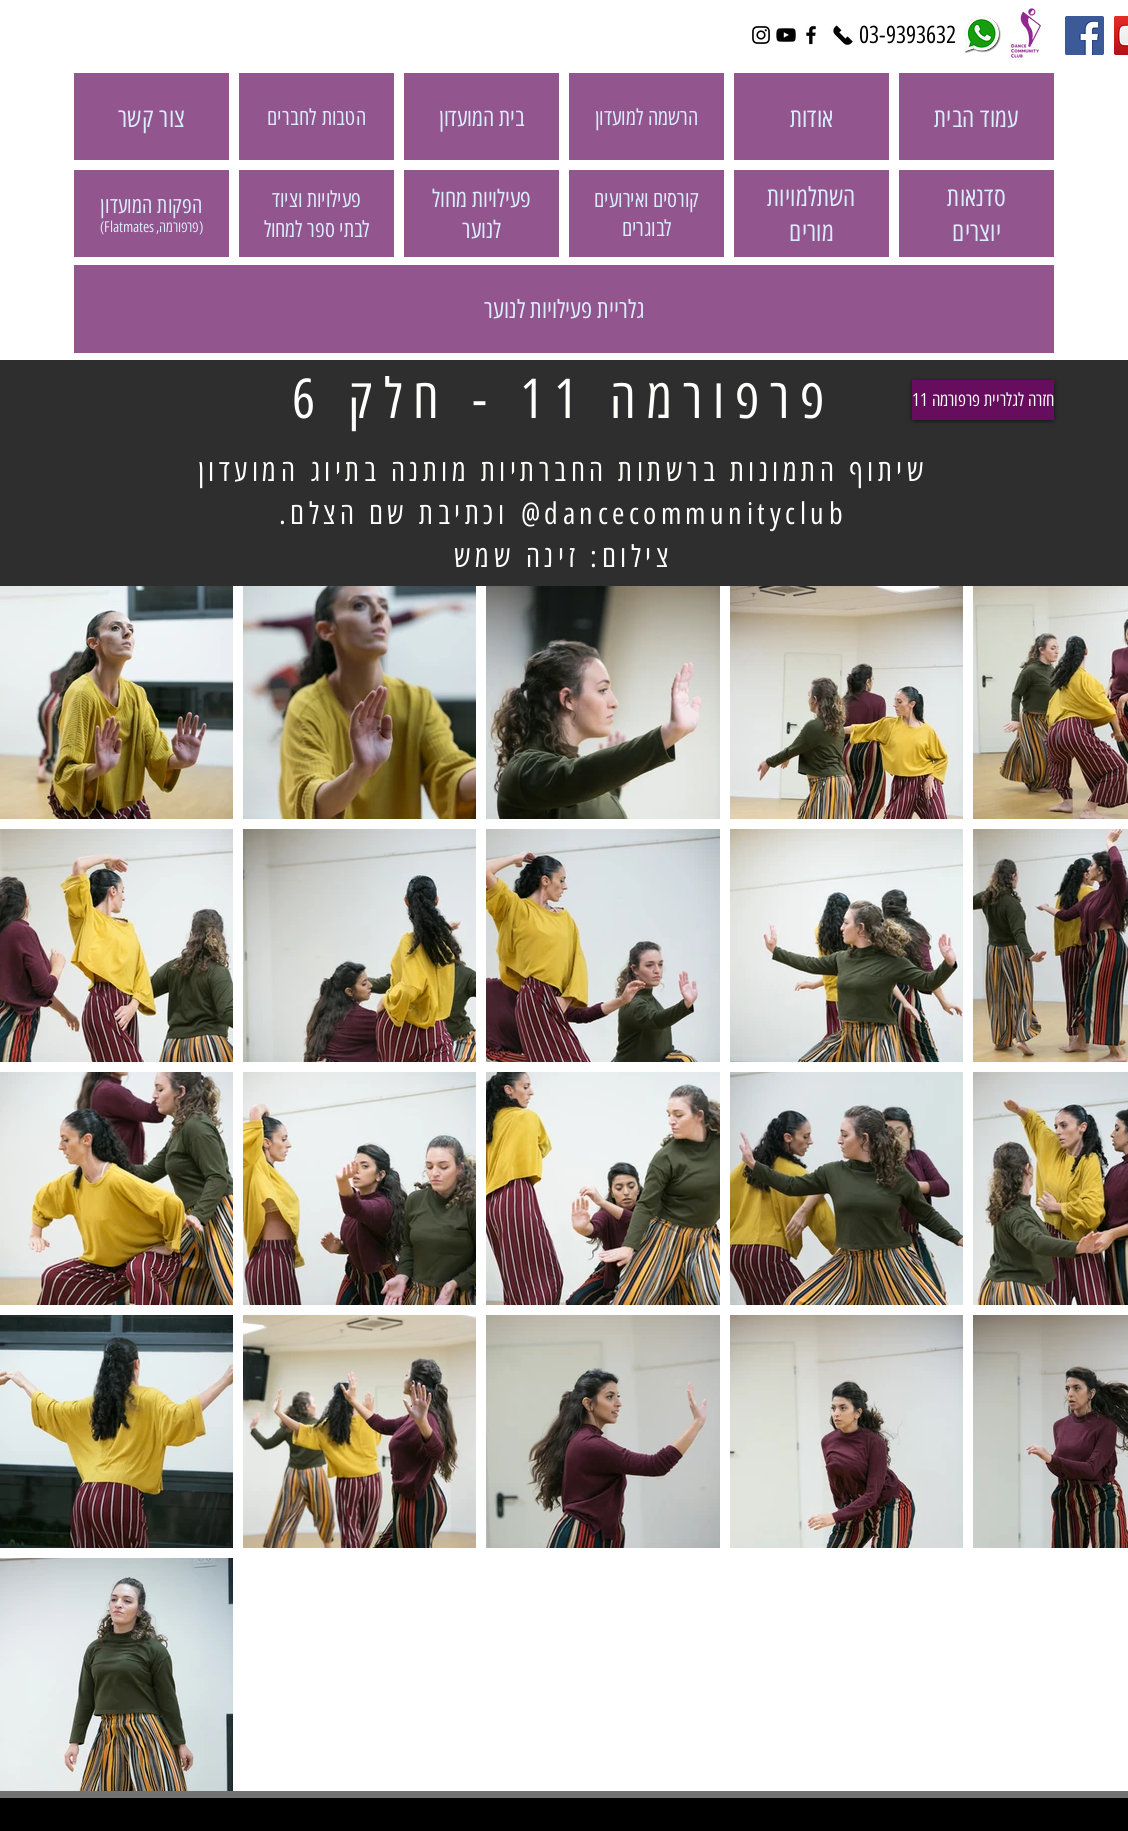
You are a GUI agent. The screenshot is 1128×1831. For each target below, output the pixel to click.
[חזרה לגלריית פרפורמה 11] (983, 400)
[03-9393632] (907, 35)
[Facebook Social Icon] (1084, 35)
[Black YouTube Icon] (786, 35)
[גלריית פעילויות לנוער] (564, 309)
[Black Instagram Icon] (761, 35)
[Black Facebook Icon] (811, 35)
